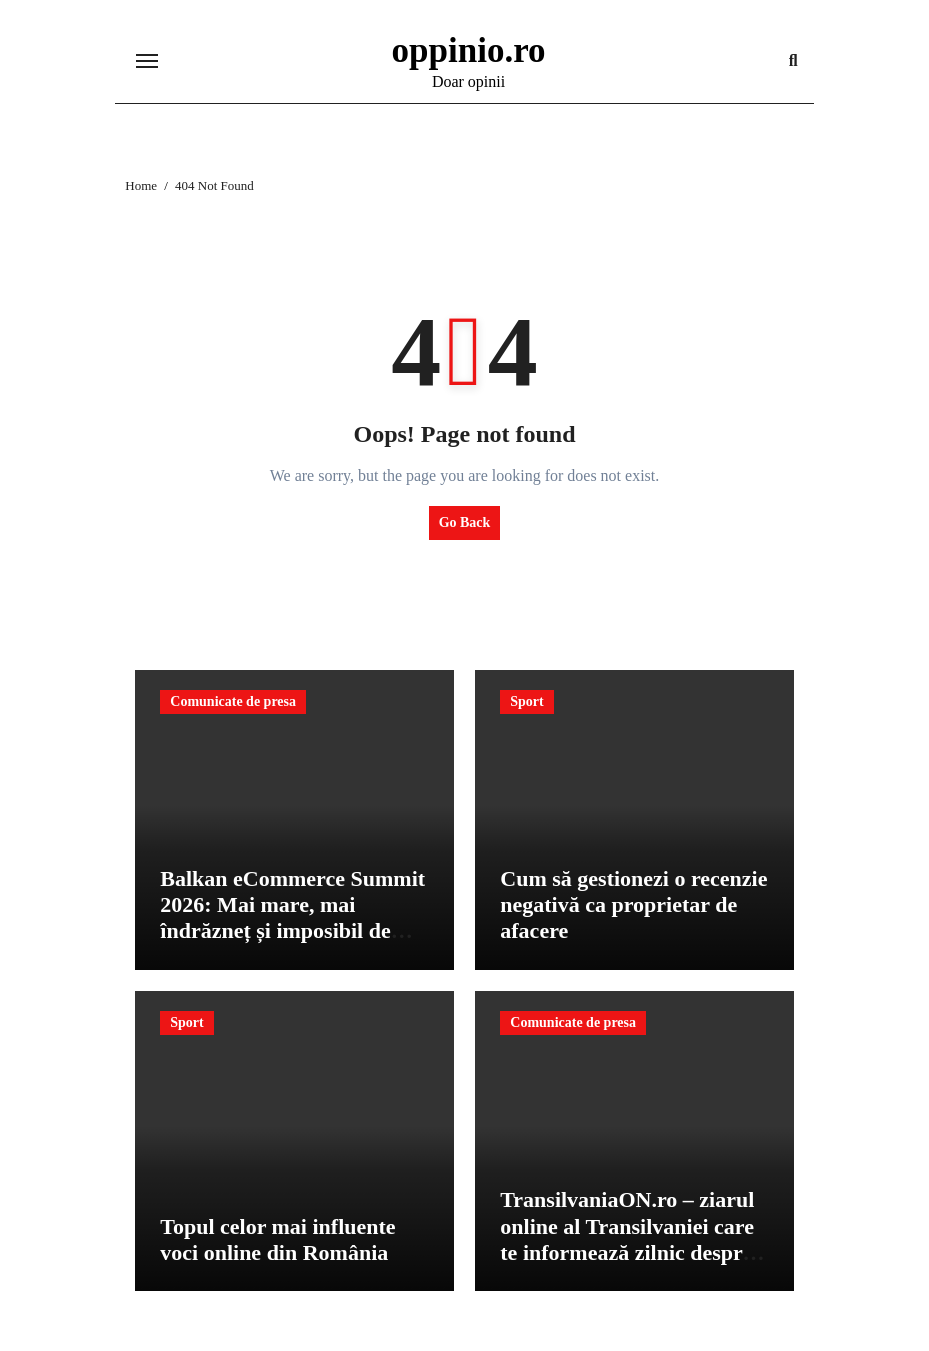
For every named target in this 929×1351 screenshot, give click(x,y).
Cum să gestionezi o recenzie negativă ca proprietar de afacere (633, 905)
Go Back (465, 522)
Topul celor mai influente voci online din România (277, 1239)
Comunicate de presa (233, 701)
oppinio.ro (469, 50)
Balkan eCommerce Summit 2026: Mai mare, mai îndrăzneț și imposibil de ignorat (292, 918)
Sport (526, 701)
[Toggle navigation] (147, 61)
